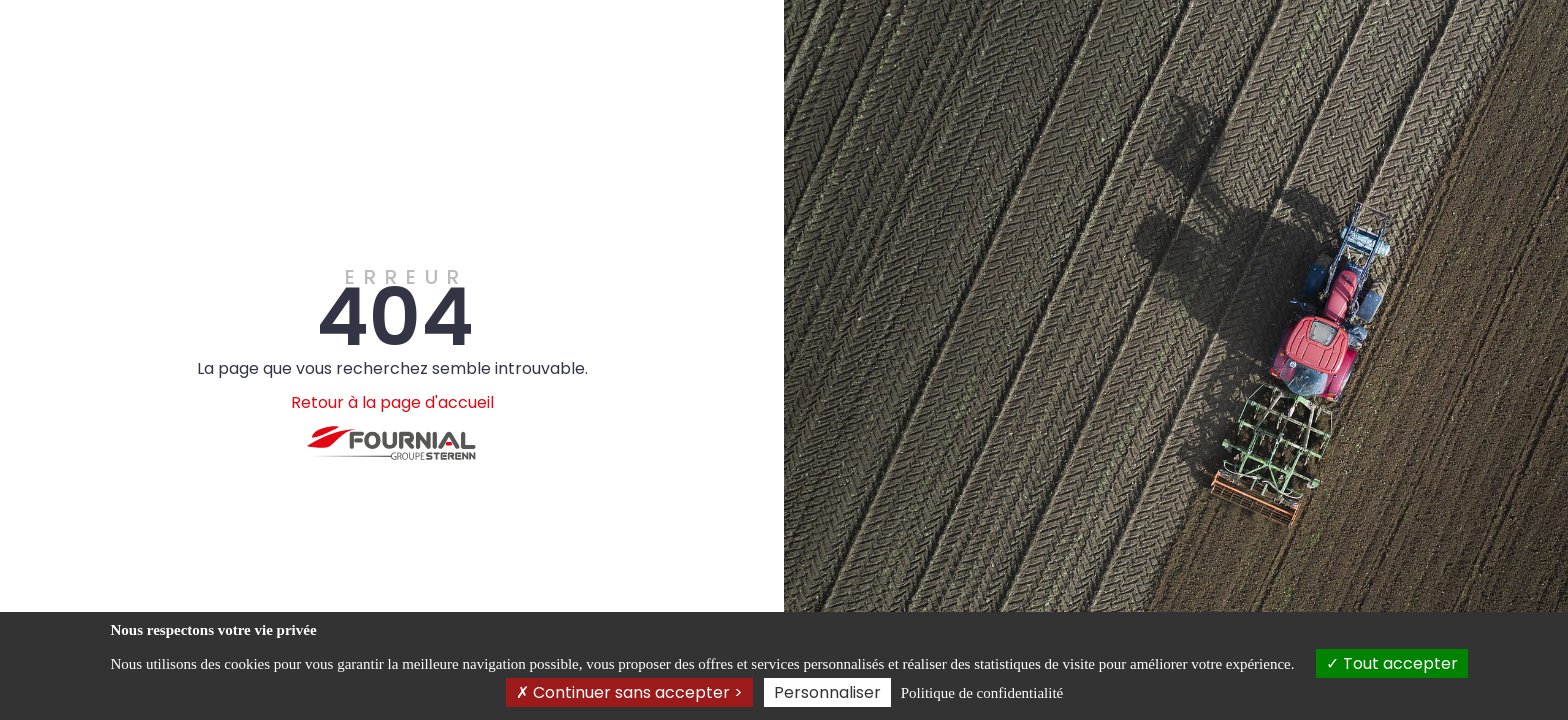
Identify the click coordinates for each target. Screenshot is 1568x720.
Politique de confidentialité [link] (982, 693)
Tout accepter (1392, 663)
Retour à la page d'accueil (392, 402)
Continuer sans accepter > (629, 692)
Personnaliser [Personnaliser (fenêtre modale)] (827, 692)
